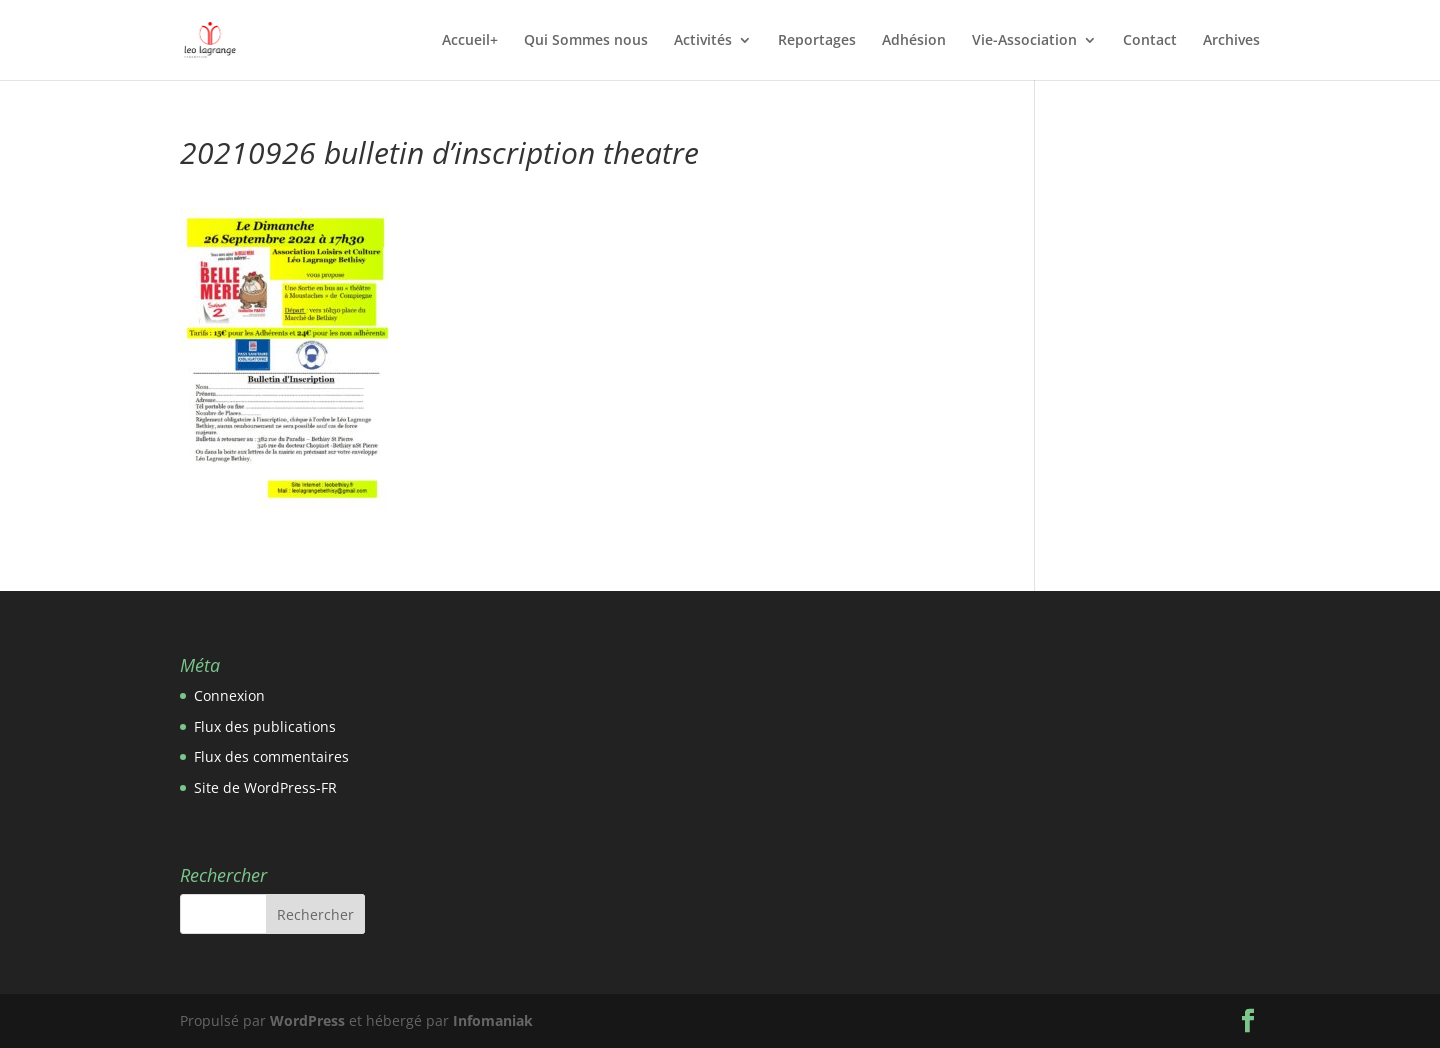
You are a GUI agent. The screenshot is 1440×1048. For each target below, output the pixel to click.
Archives (1231, 41)
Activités (703, 41)
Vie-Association (1024, 41)
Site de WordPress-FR (265, 787)
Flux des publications (265, 726)
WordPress (307, 1020)
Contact (1150, 41)
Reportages (817, 41)
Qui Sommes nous (586, 41)
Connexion (229, 695)
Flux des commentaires (271, 756)
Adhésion (914, 41)
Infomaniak (493, 1020)
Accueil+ (470, 41)
